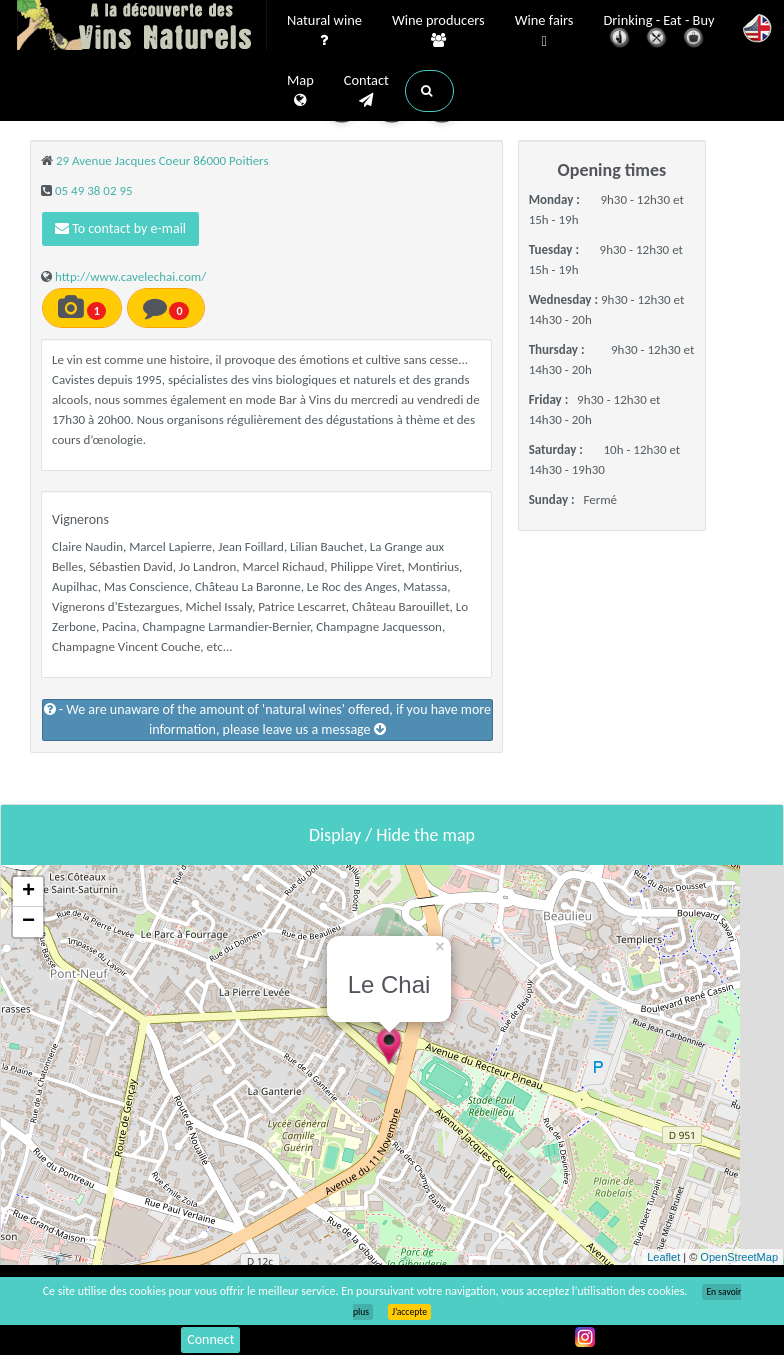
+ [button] (28, 892)
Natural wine (324, 31)
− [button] (28, 922)
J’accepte (409, 1312)
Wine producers (438, 31)
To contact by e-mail (120, 228)
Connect (210, 1339)
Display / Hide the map (392, 835)
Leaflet (663, 1257)
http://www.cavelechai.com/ (130, 276)
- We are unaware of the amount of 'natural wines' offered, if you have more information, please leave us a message (267, 719)
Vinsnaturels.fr (142, 27)
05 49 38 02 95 (94, 190)
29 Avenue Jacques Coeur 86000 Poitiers (162, 160)
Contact (366, 91)
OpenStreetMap (739, 1257)
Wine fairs (544, 31)
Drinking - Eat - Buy (659, 32)
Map (300, 91)
